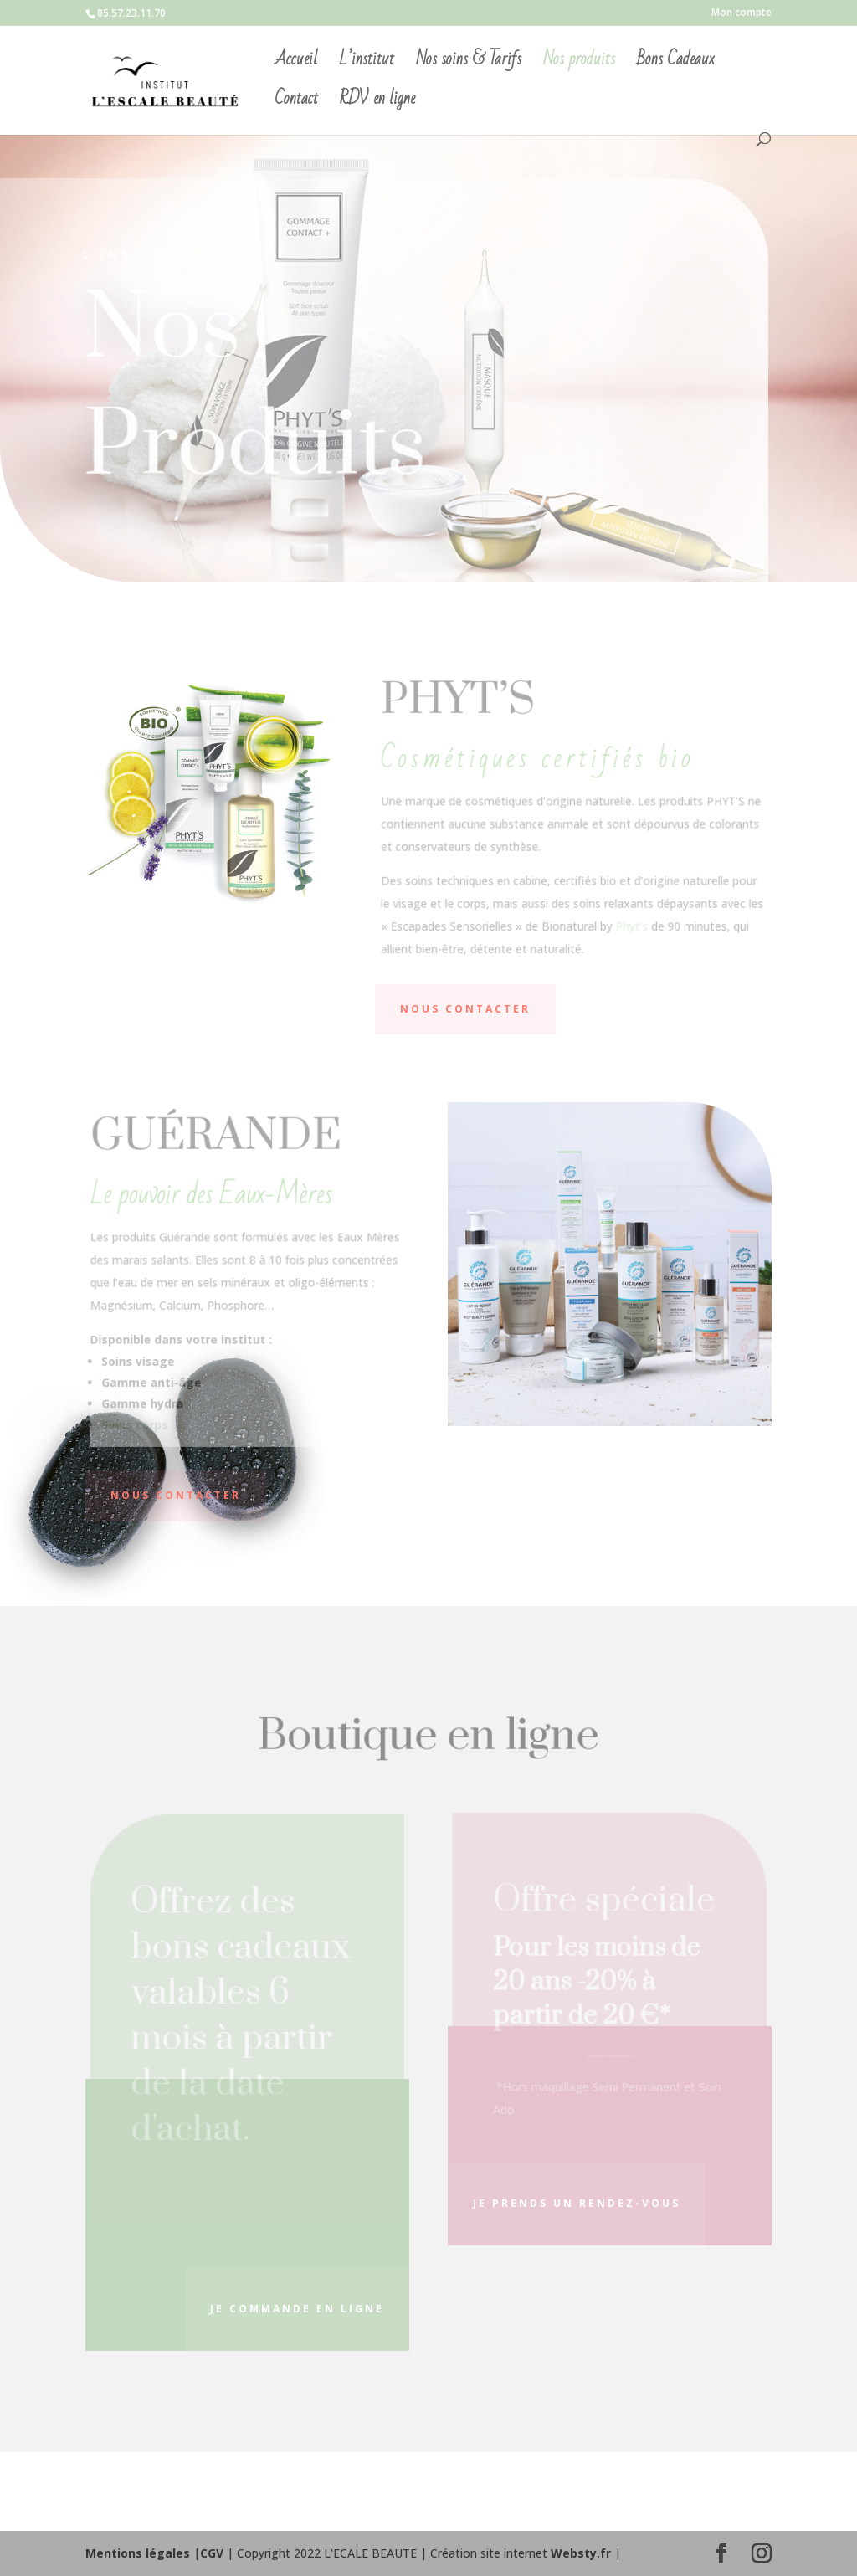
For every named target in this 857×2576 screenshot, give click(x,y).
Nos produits (579, 64)
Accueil (296, 64)
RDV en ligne (377, 103)
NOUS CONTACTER (465, 1009)
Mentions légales (137, 2553)
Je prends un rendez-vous (576, 2203)
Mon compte (741, 13)
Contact (296, 103)
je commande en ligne (297, 2308)
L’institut (366, 64)
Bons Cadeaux (676, 64)
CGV (211, 2553)
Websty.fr (581, 2553)
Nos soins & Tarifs (468, 64)
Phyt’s (631, 923)
